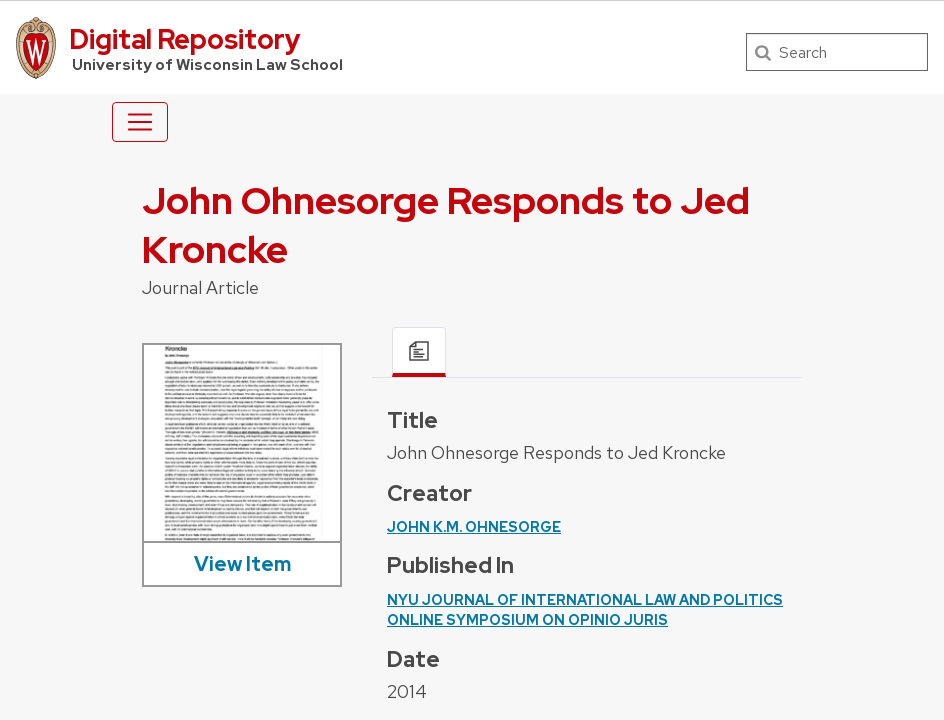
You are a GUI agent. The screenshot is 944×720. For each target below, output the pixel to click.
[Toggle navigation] (140, 122)
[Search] (837, 52)
